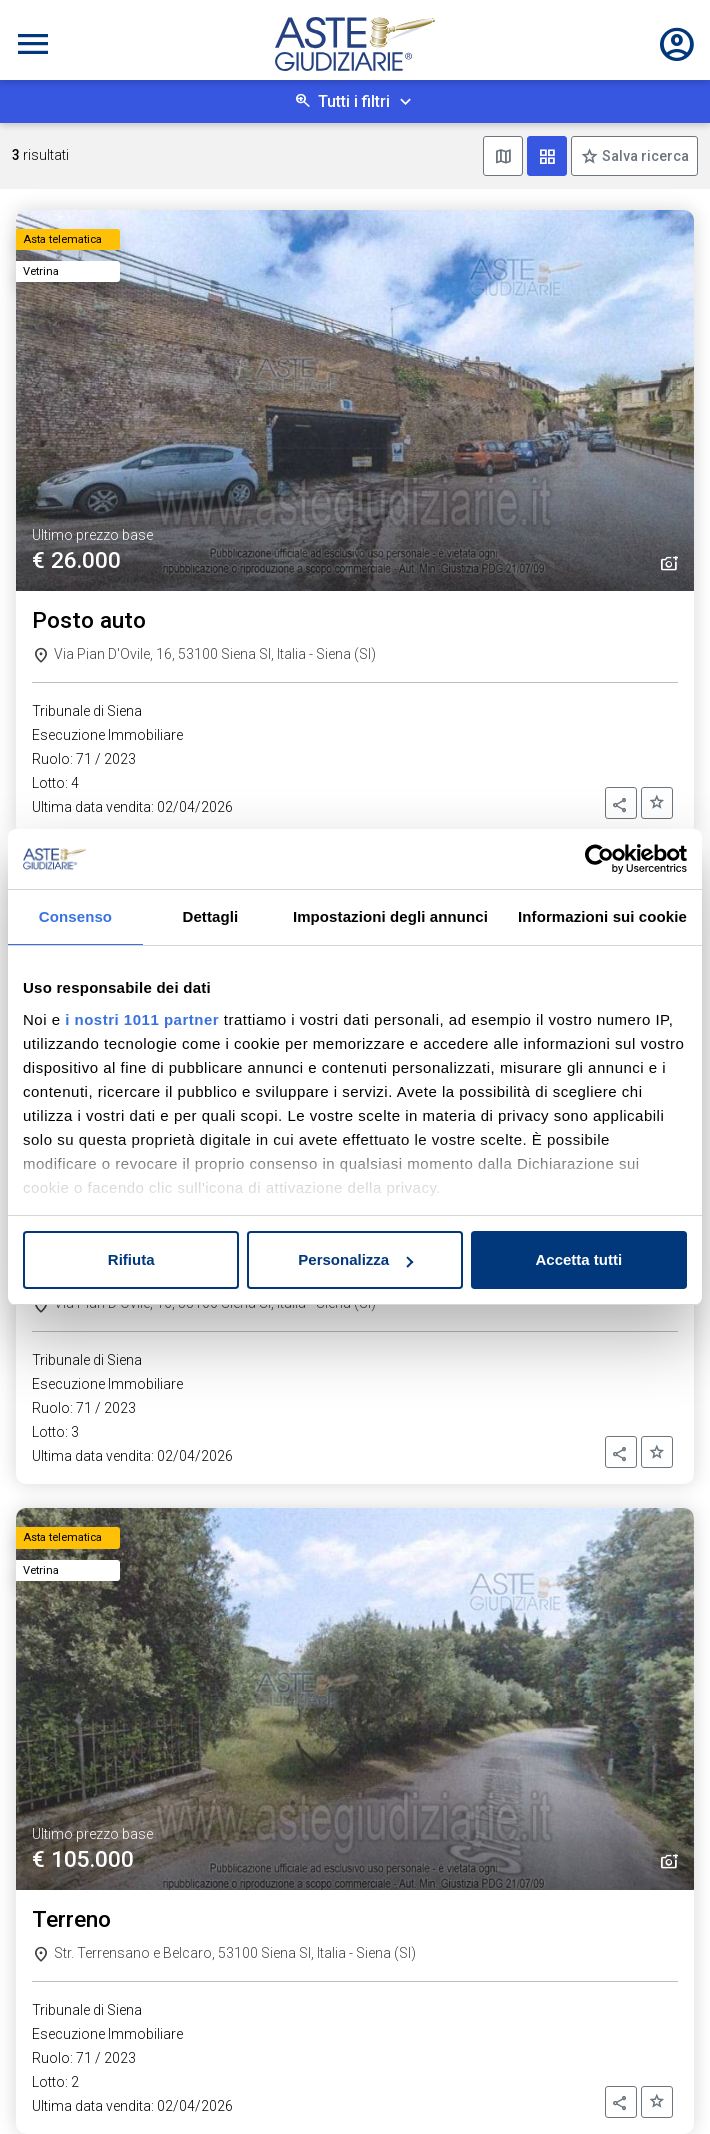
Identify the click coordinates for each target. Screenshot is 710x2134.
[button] (621, 803)
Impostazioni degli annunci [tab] (390, 916)
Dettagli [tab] (211, 916)
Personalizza (355, 1259)
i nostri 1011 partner (142, 1019)
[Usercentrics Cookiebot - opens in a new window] (599, 859)
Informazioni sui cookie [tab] (602, 916)
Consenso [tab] (75, 916)
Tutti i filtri (354, 101)
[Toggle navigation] (33, 44)
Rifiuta (131, 1259)
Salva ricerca (644, 156)
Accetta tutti (578, 1259)
